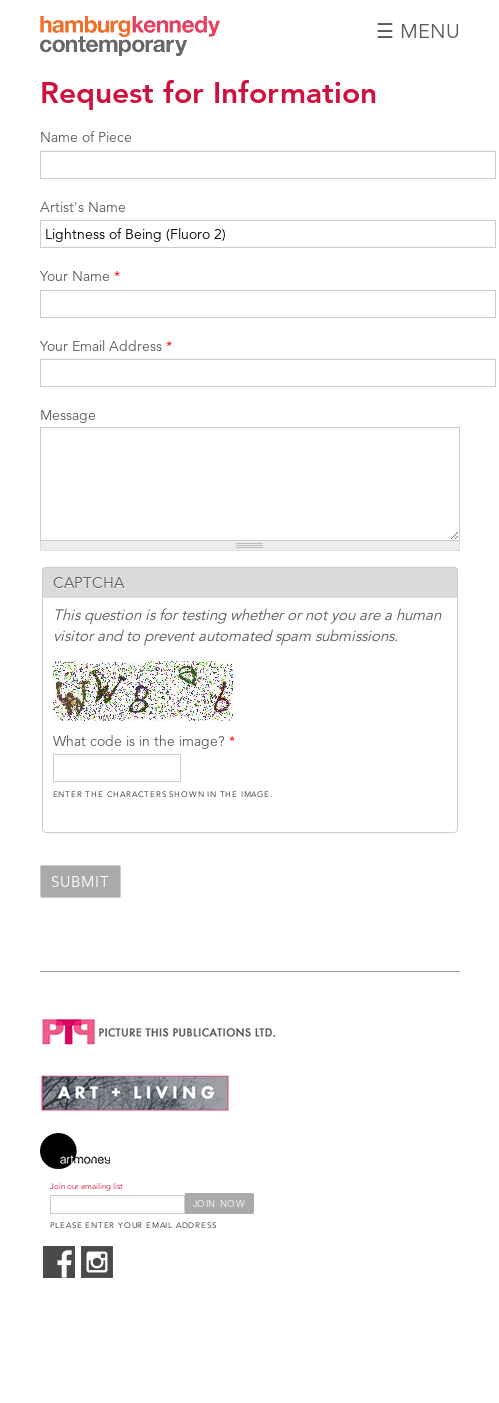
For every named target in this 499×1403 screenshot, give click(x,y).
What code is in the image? (144, 741)
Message (68, 415)
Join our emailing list (86, 1186)
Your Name (80, 276)
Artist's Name (83, 207)
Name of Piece (86, 137)
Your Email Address (106, 346)
